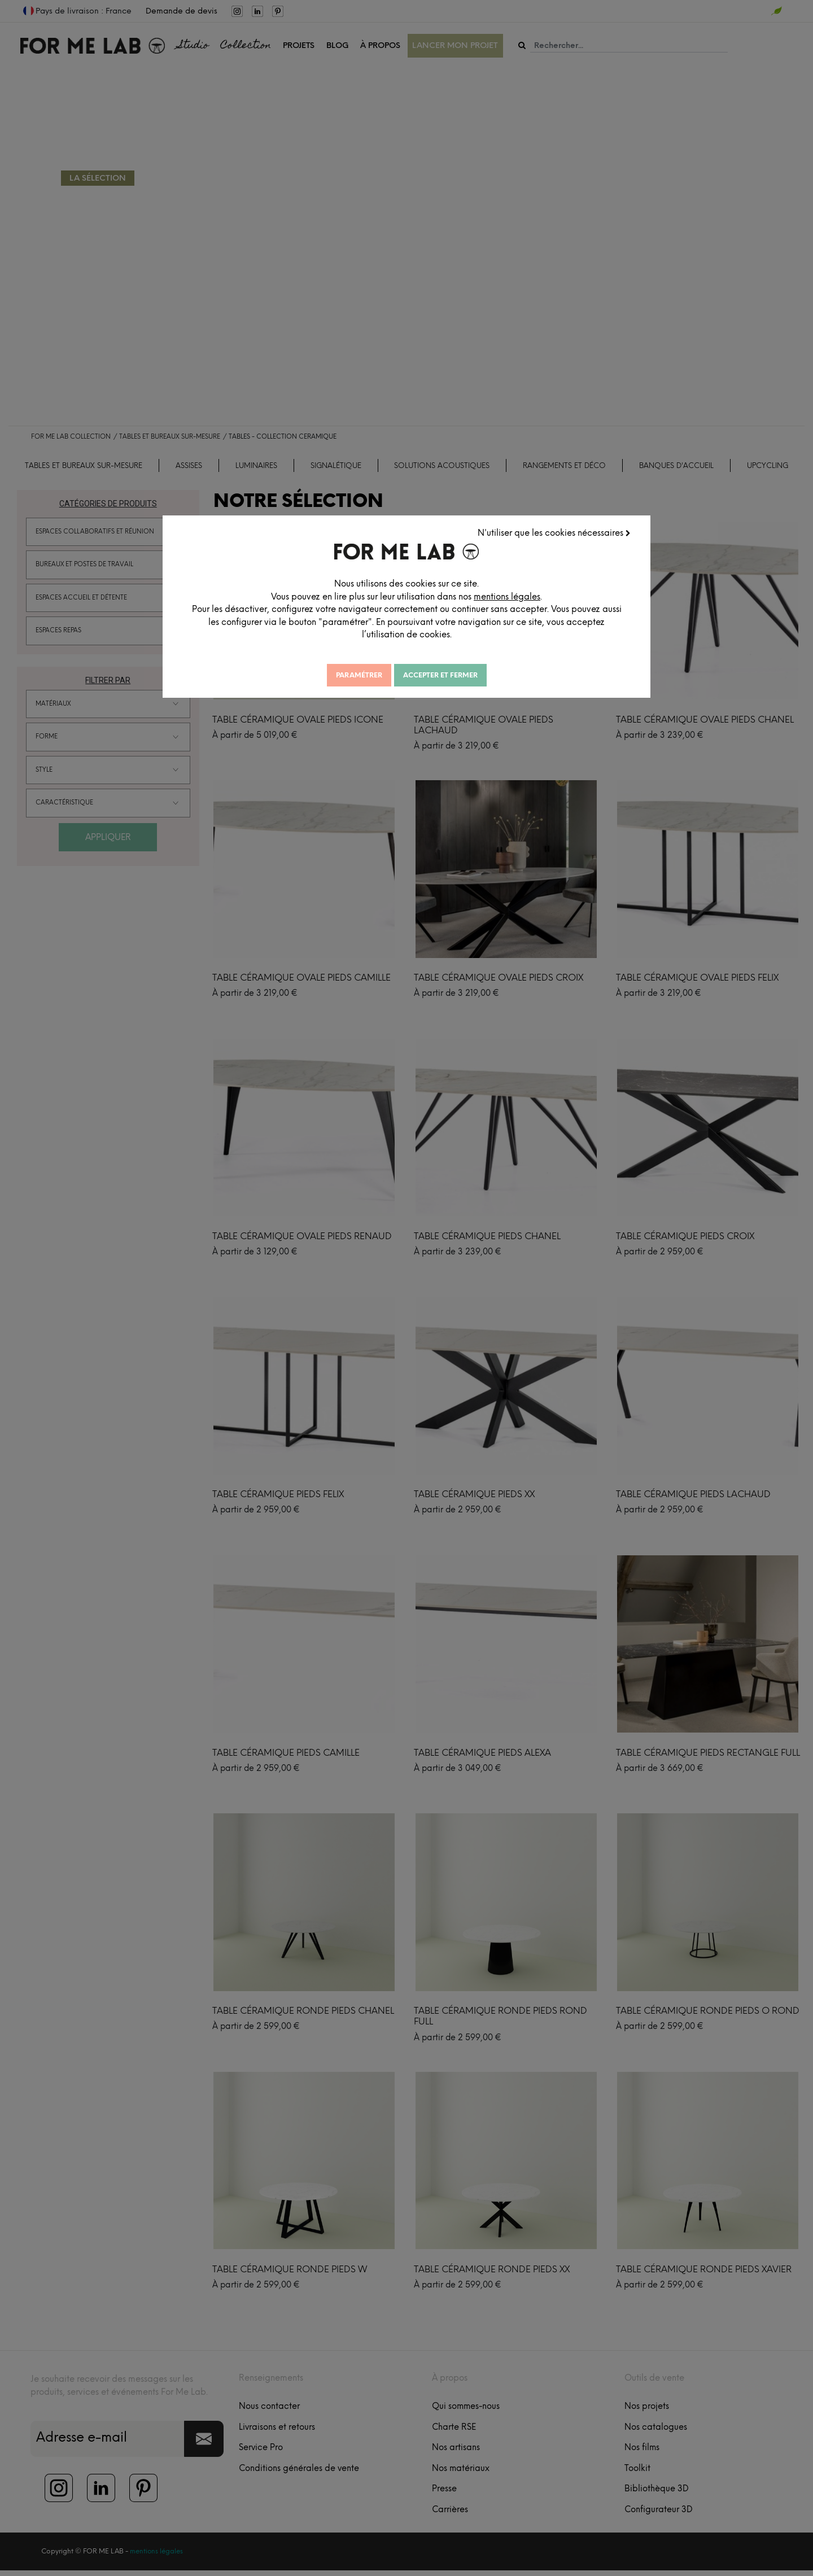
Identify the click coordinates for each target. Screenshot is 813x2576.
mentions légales (516, 596)
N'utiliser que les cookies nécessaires (554, 532)
